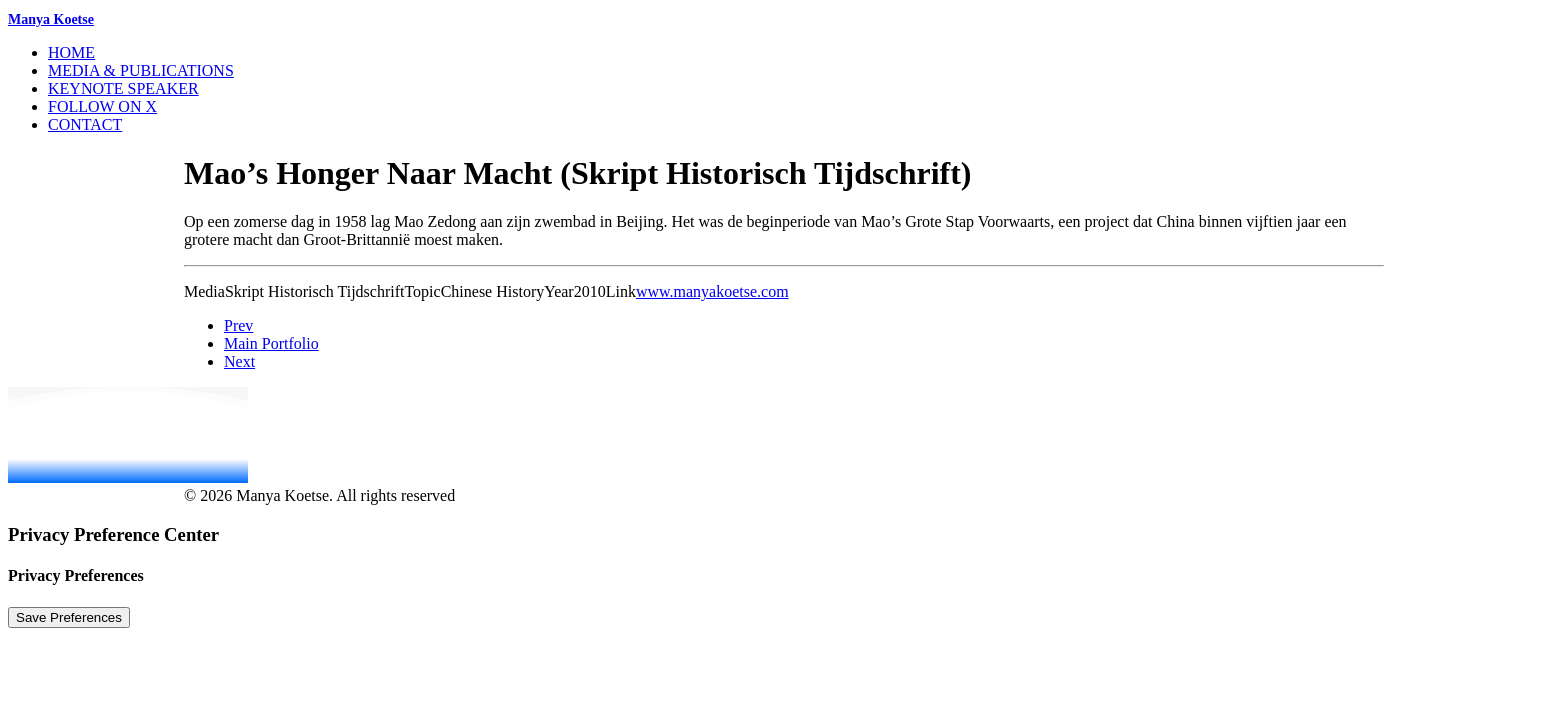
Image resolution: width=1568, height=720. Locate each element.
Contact (85, 124)
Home (71, 52)
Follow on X (102, 106)
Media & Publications (141, 70)
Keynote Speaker (123, 88)
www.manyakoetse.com (712, 291)
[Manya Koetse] (784, 20)
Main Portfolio (271, 343)
